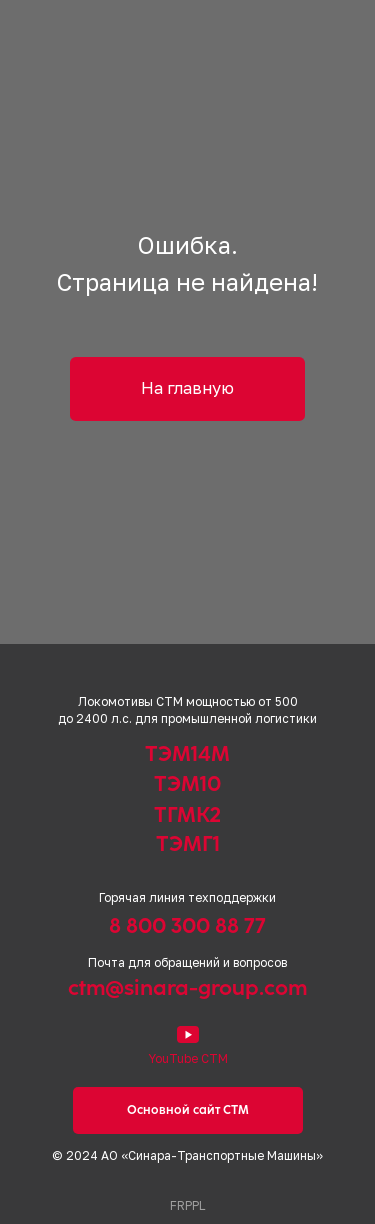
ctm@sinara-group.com (187, 987)
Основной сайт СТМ (188, 1110)
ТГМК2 (187, 814)
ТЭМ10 (187, 783)
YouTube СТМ (188, 1058)
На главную (187, 388)
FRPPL (187, 1205)
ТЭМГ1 (188, 843)
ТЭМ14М (187, 753)
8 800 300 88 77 (187, 925)
